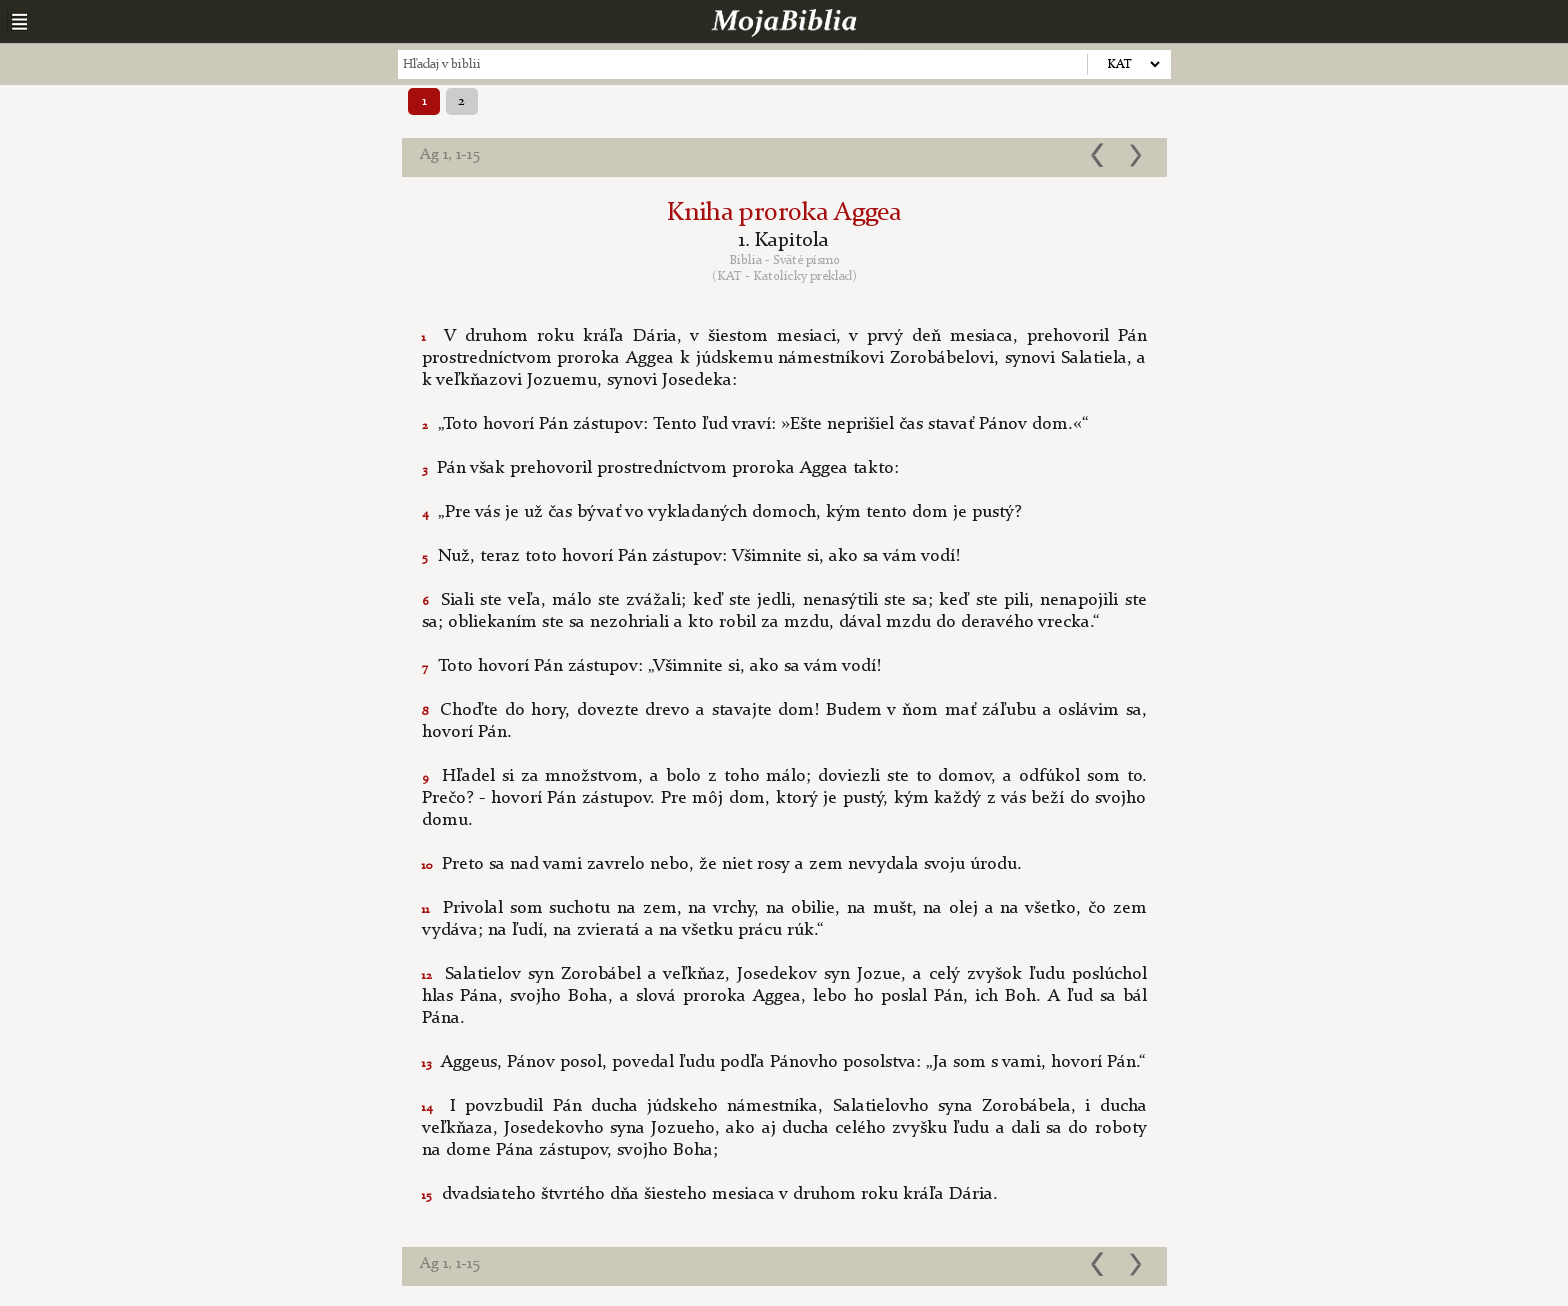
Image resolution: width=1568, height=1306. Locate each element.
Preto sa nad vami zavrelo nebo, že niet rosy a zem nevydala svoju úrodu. (722, 864)
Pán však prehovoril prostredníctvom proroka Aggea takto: (660, 468)
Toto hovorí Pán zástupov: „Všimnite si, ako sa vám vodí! (651, 666)
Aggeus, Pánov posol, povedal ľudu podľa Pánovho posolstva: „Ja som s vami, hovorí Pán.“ (784, 1062)
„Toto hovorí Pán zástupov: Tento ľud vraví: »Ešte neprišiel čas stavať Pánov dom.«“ (755, 424)
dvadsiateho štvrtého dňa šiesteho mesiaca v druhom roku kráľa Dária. (710, 1194)
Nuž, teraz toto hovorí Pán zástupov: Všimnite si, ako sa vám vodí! (691, 556)
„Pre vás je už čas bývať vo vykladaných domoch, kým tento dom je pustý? (722, 512)
